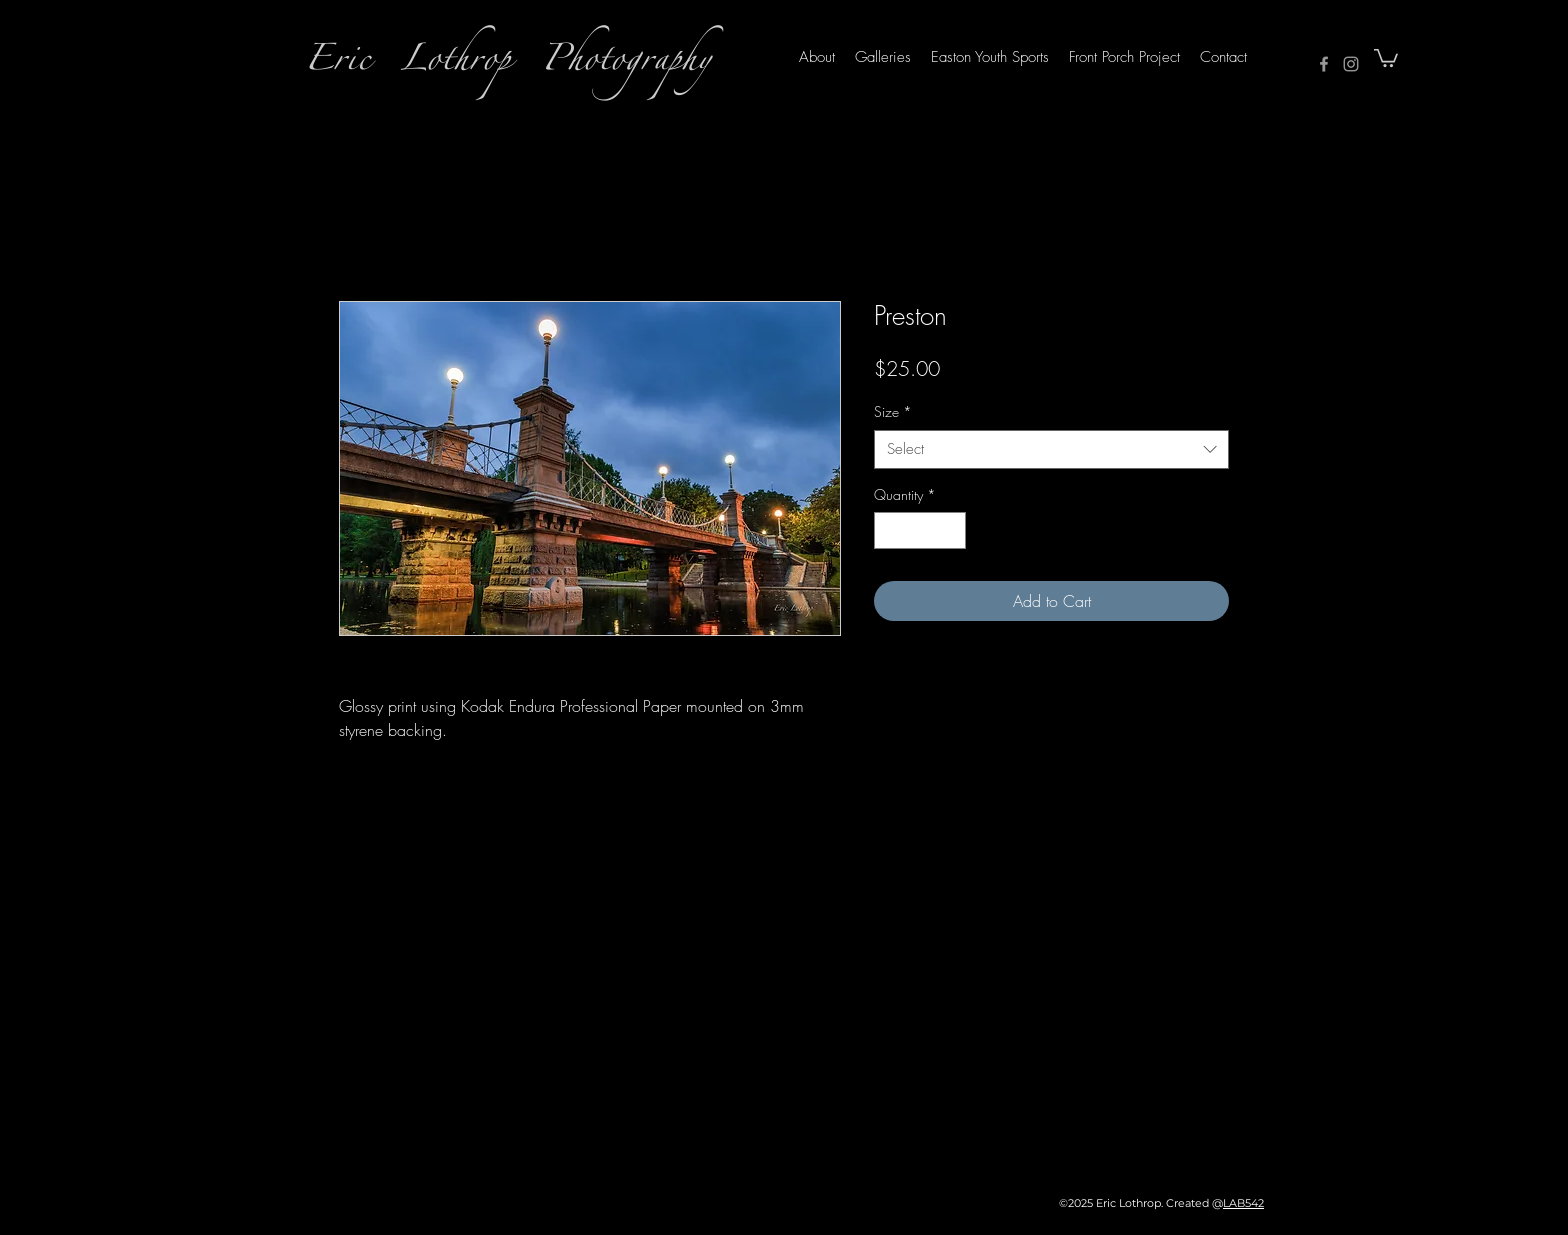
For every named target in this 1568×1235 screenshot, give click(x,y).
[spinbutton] (920, 530)
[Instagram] (1351, 64)
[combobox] (1051, 449)
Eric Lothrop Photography (507, 64)
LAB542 (1243, 1203)
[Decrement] (889, 530)
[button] (1386, 57)
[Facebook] (1324, 64)
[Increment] (950, 530)
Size (893, 411)
